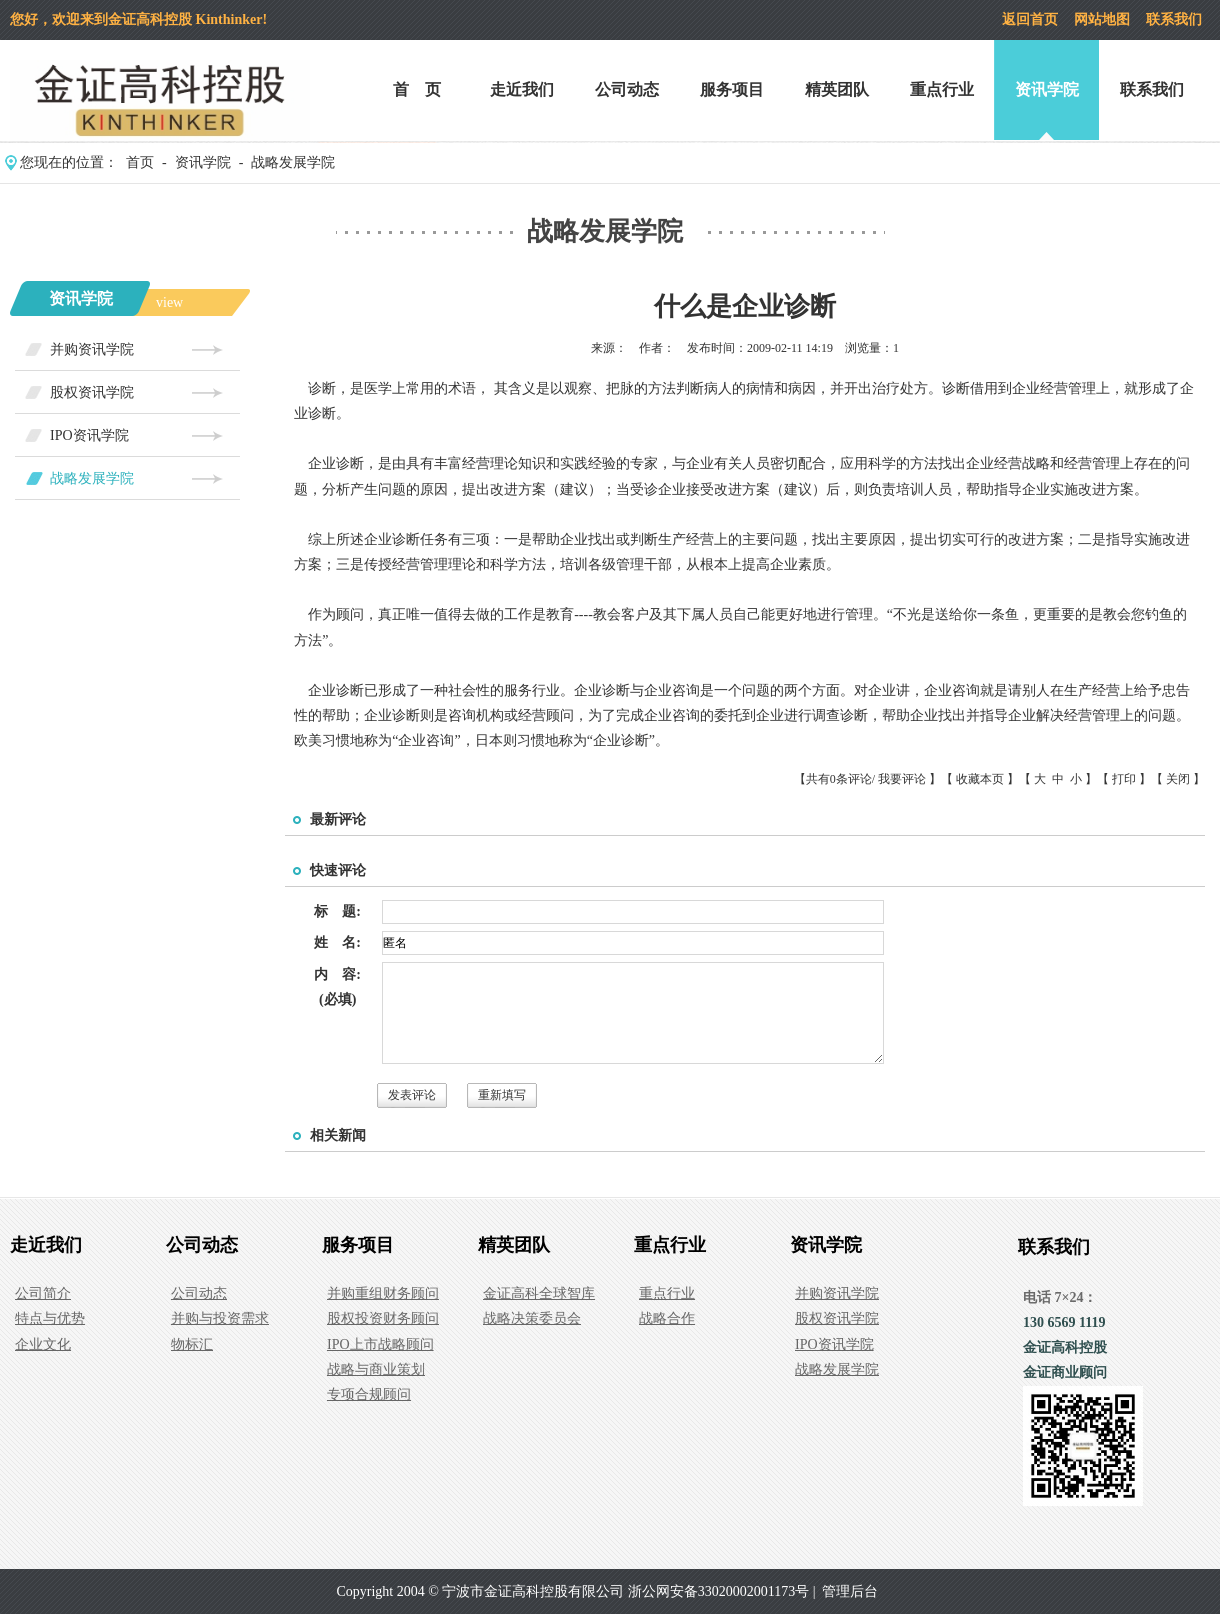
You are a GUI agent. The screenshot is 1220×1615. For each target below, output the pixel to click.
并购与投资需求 (220, 1318)
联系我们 (1174, 19)
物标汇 (192, 1344)
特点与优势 (50, 1318)
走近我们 (522, 89)
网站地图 (1102, 19)
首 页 (417, 89)
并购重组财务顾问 (383, 1293)
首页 (140, 162)
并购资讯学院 (92, 349)
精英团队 (837, 89)
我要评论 (902, 779)
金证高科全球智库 (539, 1293)
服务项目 (732, 89)
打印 (1124, 779)
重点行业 (942, 89)
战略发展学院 (293, 162)
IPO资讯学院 (89, 435)
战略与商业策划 (376, 1369)
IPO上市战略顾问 (380, 1344)
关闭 (1178, 779)
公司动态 (627, 89)
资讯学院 (1047, 89)
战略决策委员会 (532, 1318)
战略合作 (667, 1318)
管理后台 (850, 1591)
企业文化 (43, 1344)
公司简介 (43, 1293)
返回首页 (1030, 19)
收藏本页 (980, 779)
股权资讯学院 (92, 392)
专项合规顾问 (369, 1394)
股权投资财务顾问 (383, 1318)
